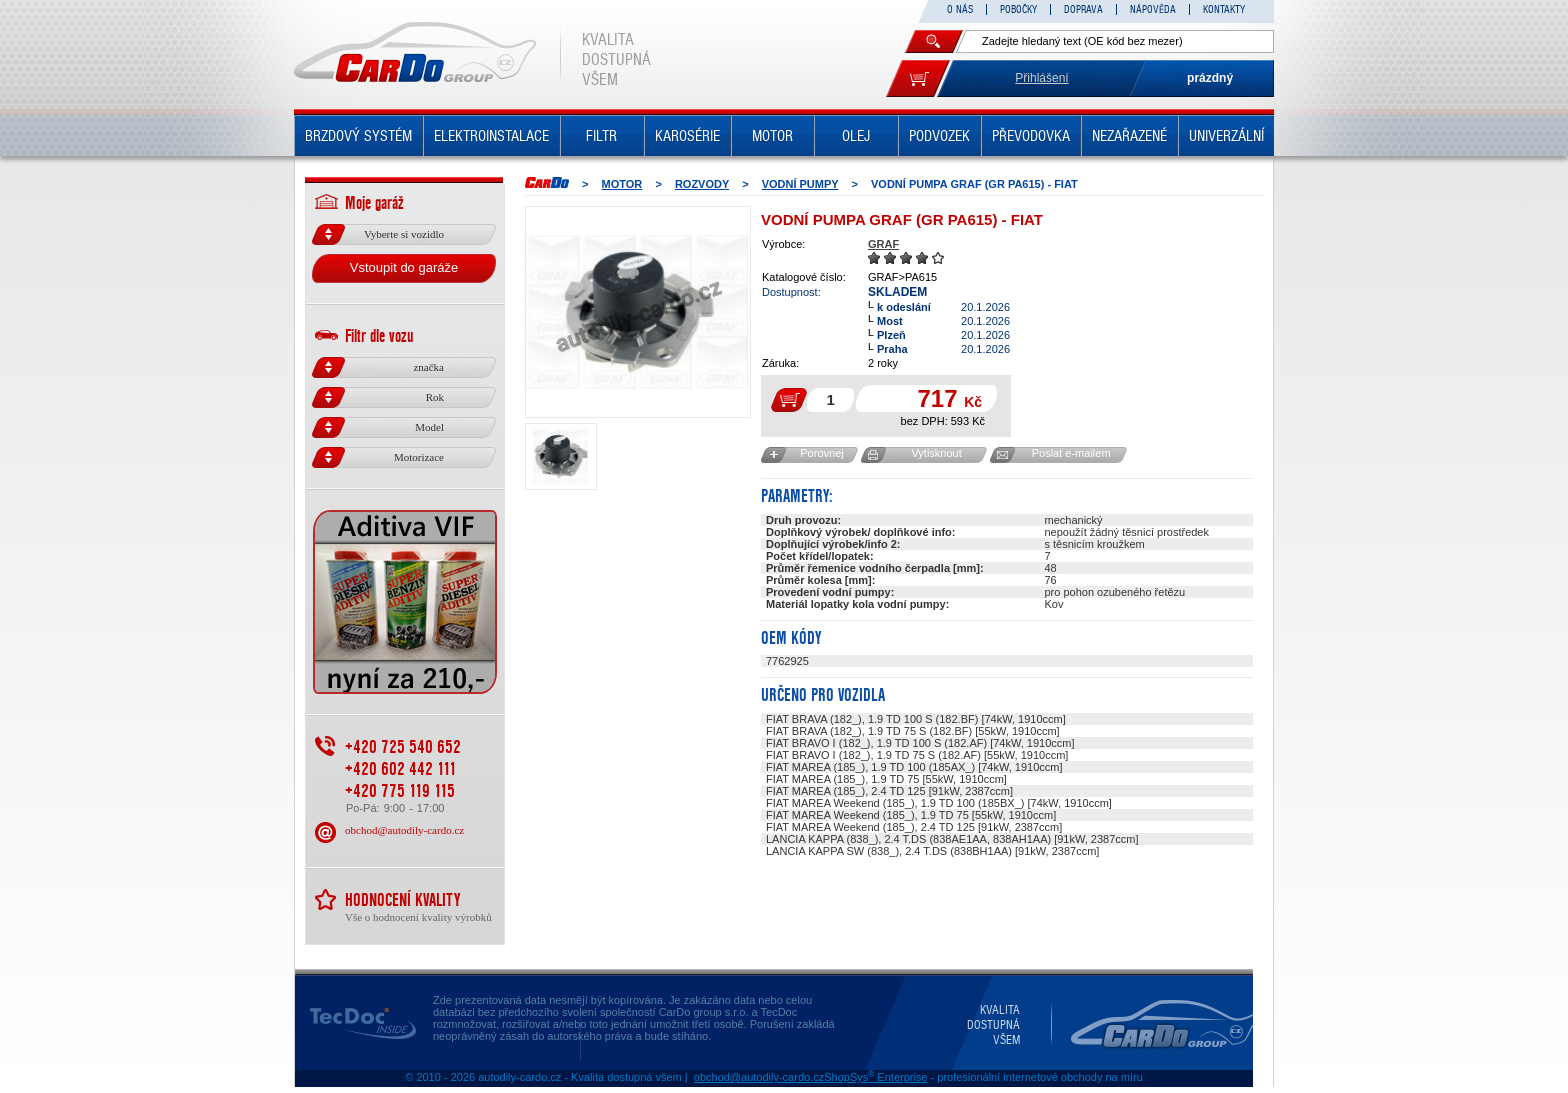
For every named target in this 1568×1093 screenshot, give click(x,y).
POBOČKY (1018, 9)
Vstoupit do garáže (404, 267)
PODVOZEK (939, 136)
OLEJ (856, 136)
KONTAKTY (1224, 9)
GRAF (883, 244)
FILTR (601, 136)
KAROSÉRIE (687, 136)
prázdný (1210, 78)
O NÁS (960, 9)
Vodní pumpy (800, 184)
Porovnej (821, 453)
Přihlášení (1041, 78)
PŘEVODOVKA (1031, 136)
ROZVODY (702, 184)
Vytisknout (936, 453)
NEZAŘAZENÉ (1129, 136)
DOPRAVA (1083, 9)
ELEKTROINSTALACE (491, 136)
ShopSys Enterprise (875, 1077)
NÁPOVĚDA (1153, 9)
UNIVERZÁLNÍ (1226, 136)
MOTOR (772, 136)
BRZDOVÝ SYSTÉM (358, 136)
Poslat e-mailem (1071, 453)
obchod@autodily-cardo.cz (404, 830)
